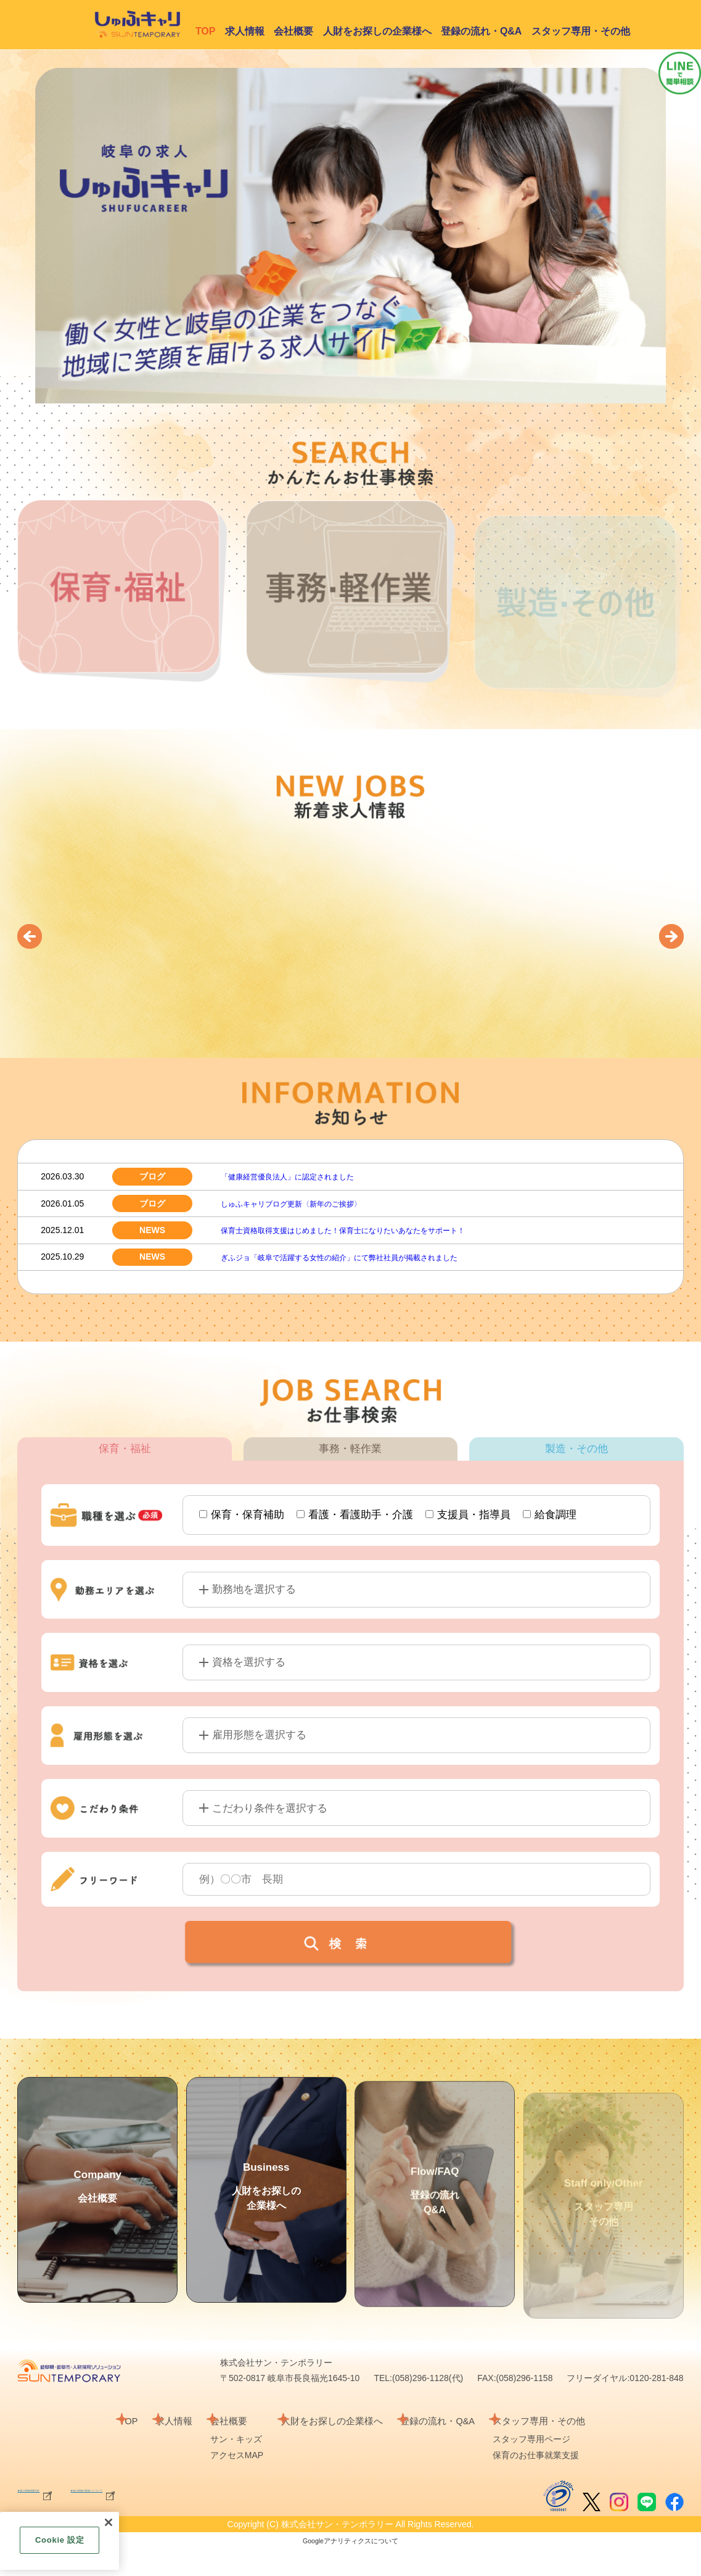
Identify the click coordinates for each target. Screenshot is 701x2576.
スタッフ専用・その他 (580, 30)
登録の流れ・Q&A (481, 30)
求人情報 (244, 30)
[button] (29, 935)
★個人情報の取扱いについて (210, 2517)
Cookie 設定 (59, 2540)
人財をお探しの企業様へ (377, 30)
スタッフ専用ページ (566, 2467)
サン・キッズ (229, 2467)
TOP (99, 2449)
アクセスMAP (229, 2483)
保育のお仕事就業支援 (570, 2483)
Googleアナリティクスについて (350, 2569)
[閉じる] (108, 2522)
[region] (59, 2541)
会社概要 (293, 30)
